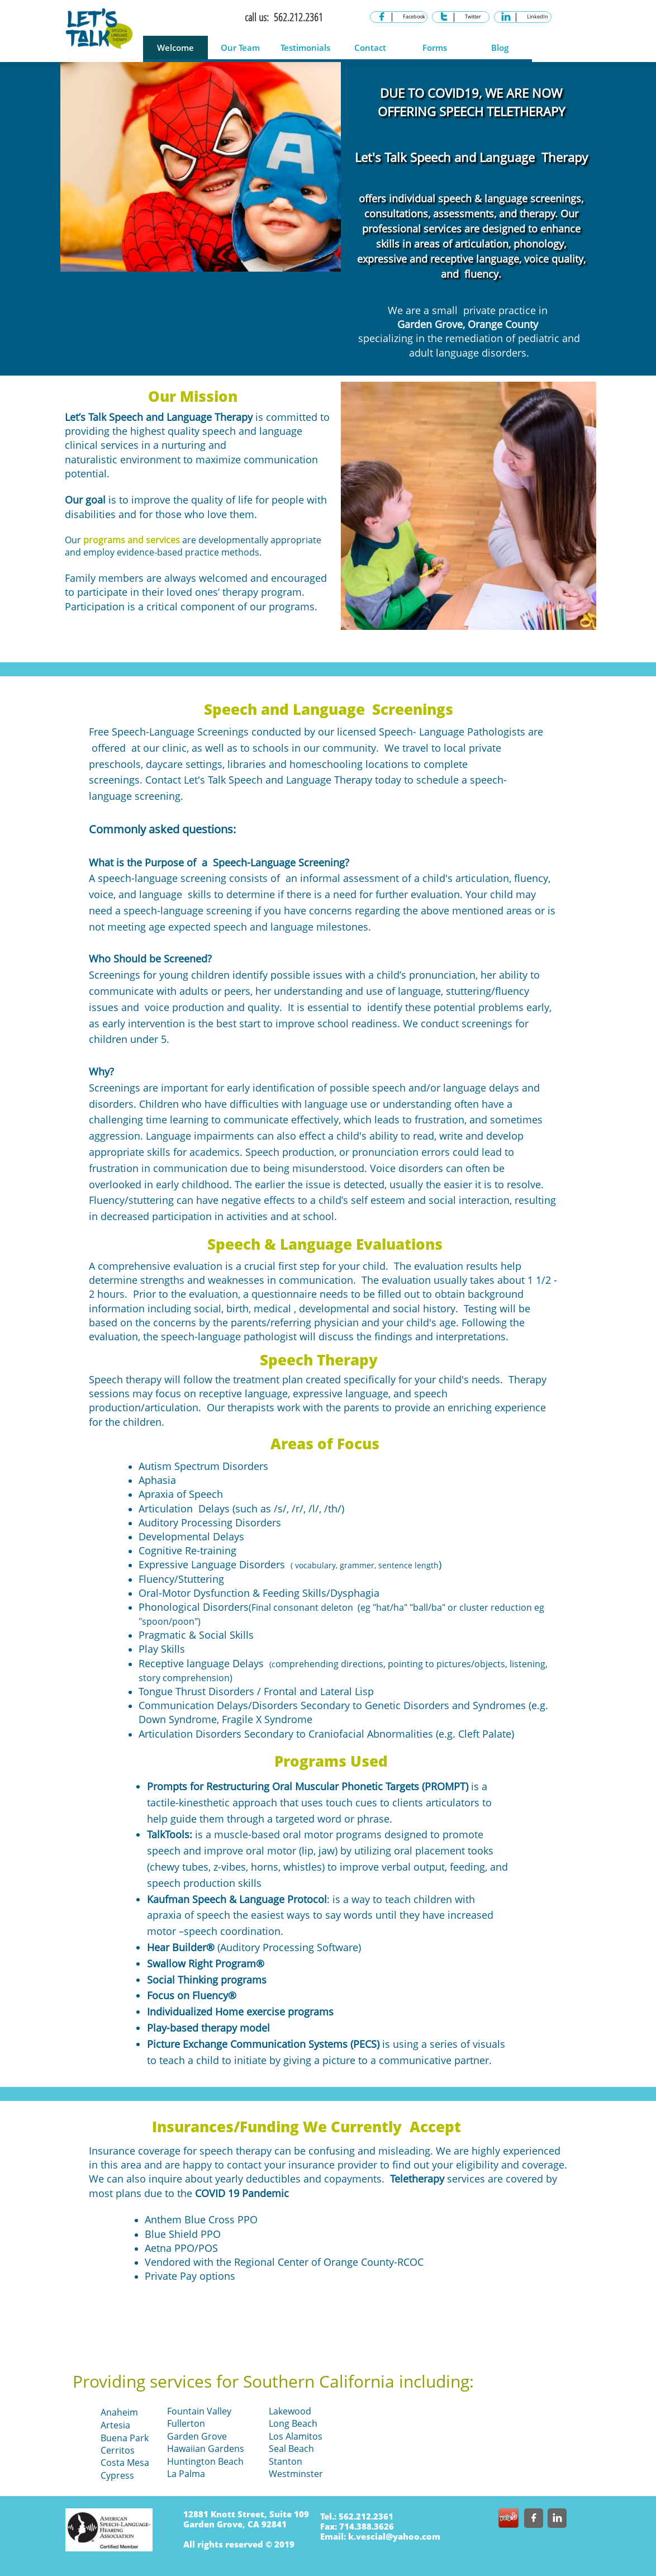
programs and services (131, 540)
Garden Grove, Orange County (467, 324)
